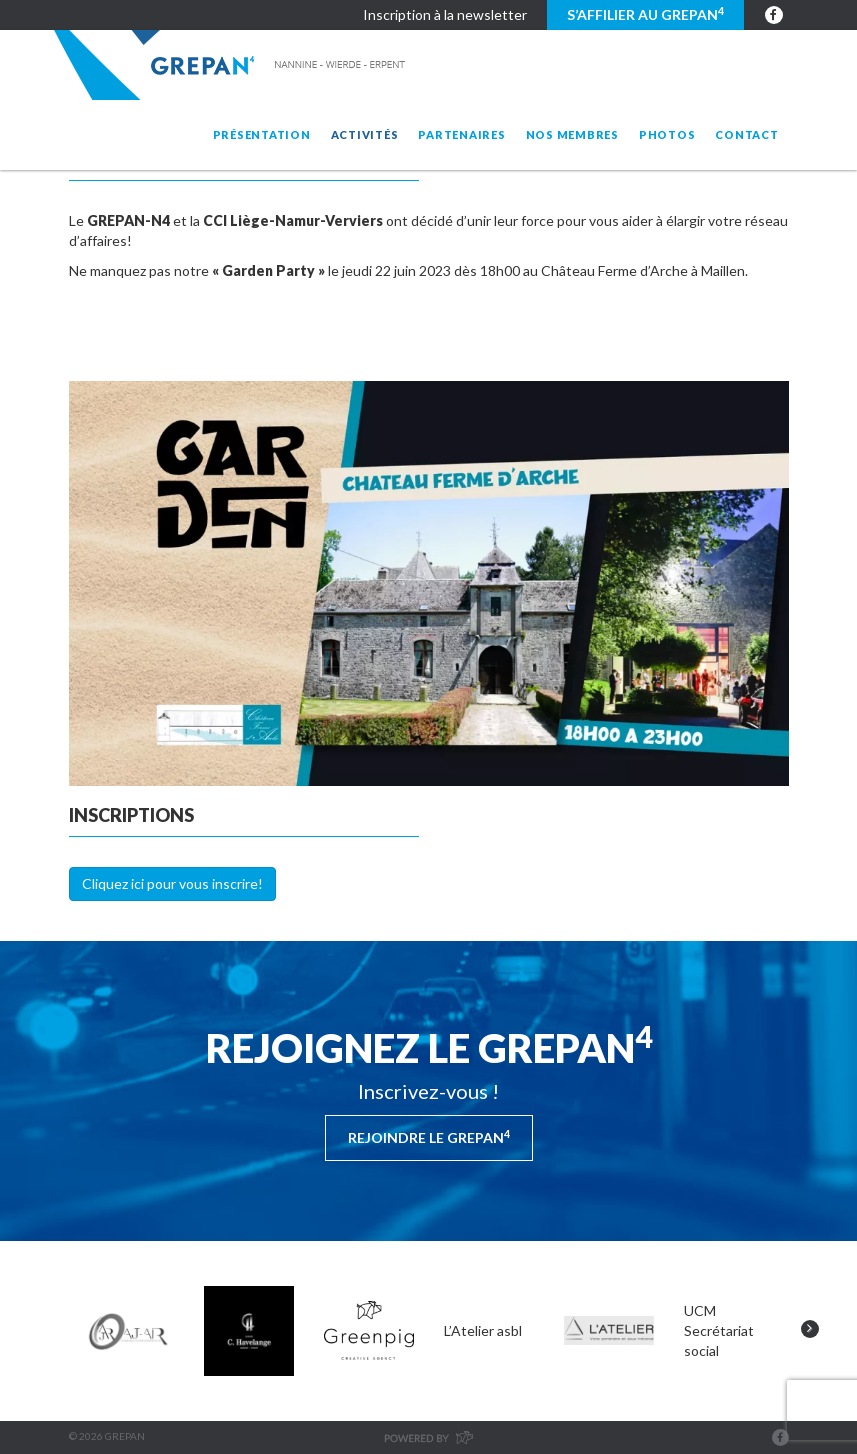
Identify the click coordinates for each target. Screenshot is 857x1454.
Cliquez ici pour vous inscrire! (172, 883)
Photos (667, 134)
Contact (746, 134)
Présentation (262, 134)
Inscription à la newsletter (445, 14)
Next (810, 1329)
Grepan (231, 65)
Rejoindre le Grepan (429, 1137)
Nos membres (572, 134)
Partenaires (461, 134)
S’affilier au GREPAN (645, 14)
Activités (365, 134)
